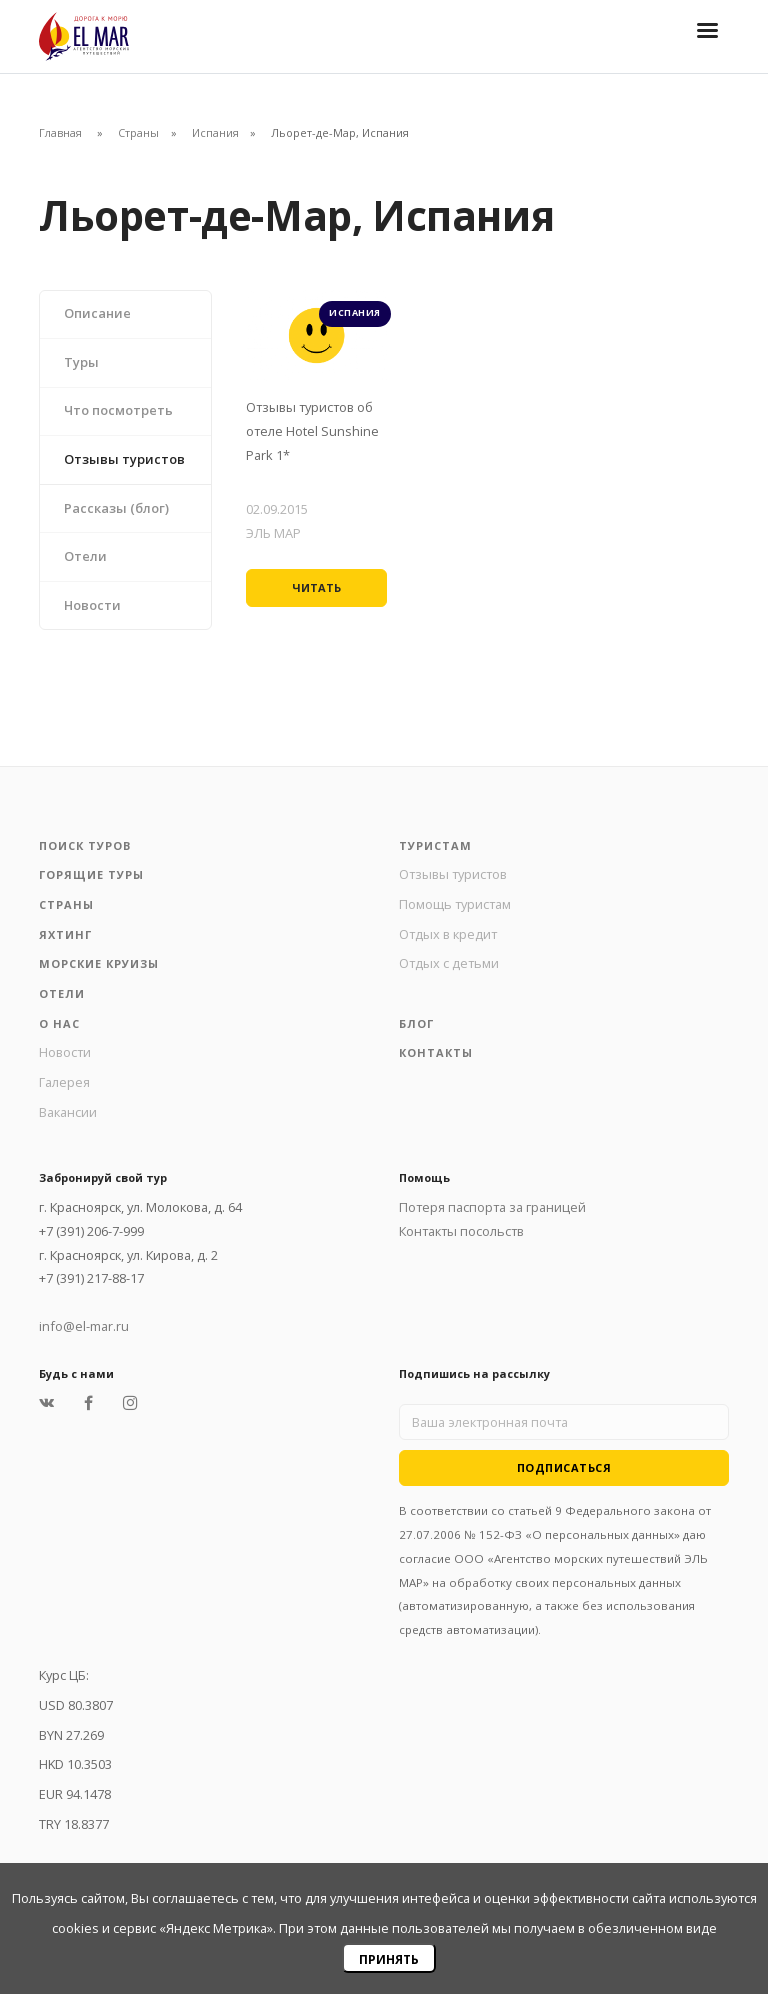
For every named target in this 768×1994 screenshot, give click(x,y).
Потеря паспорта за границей (492, 1207)
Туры (81, 362)
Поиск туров (85, 845)
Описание (97, 313)
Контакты (436, 1052)
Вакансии (68, 1112)
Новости (92, 605)
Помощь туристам (455, 904)
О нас (59, 1023)
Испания (215, 132)
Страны (138, 132)
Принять (389, 1959)
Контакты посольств (461, 1231)
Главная (60, 132)
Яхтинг (65, 934)
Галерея (64, 1082)
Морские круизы (99, 963)
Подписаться (564, 1467)
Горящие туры (91, 874)
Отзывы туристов (124, 459)
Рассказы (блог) (116, 508)
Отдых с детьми (449, 963)
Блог (416, 1023)
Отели (85, 556)
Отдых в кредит (448, 934)
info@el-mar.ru (84, 1326)
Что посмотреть (118, 410)
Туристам (435, 845)
